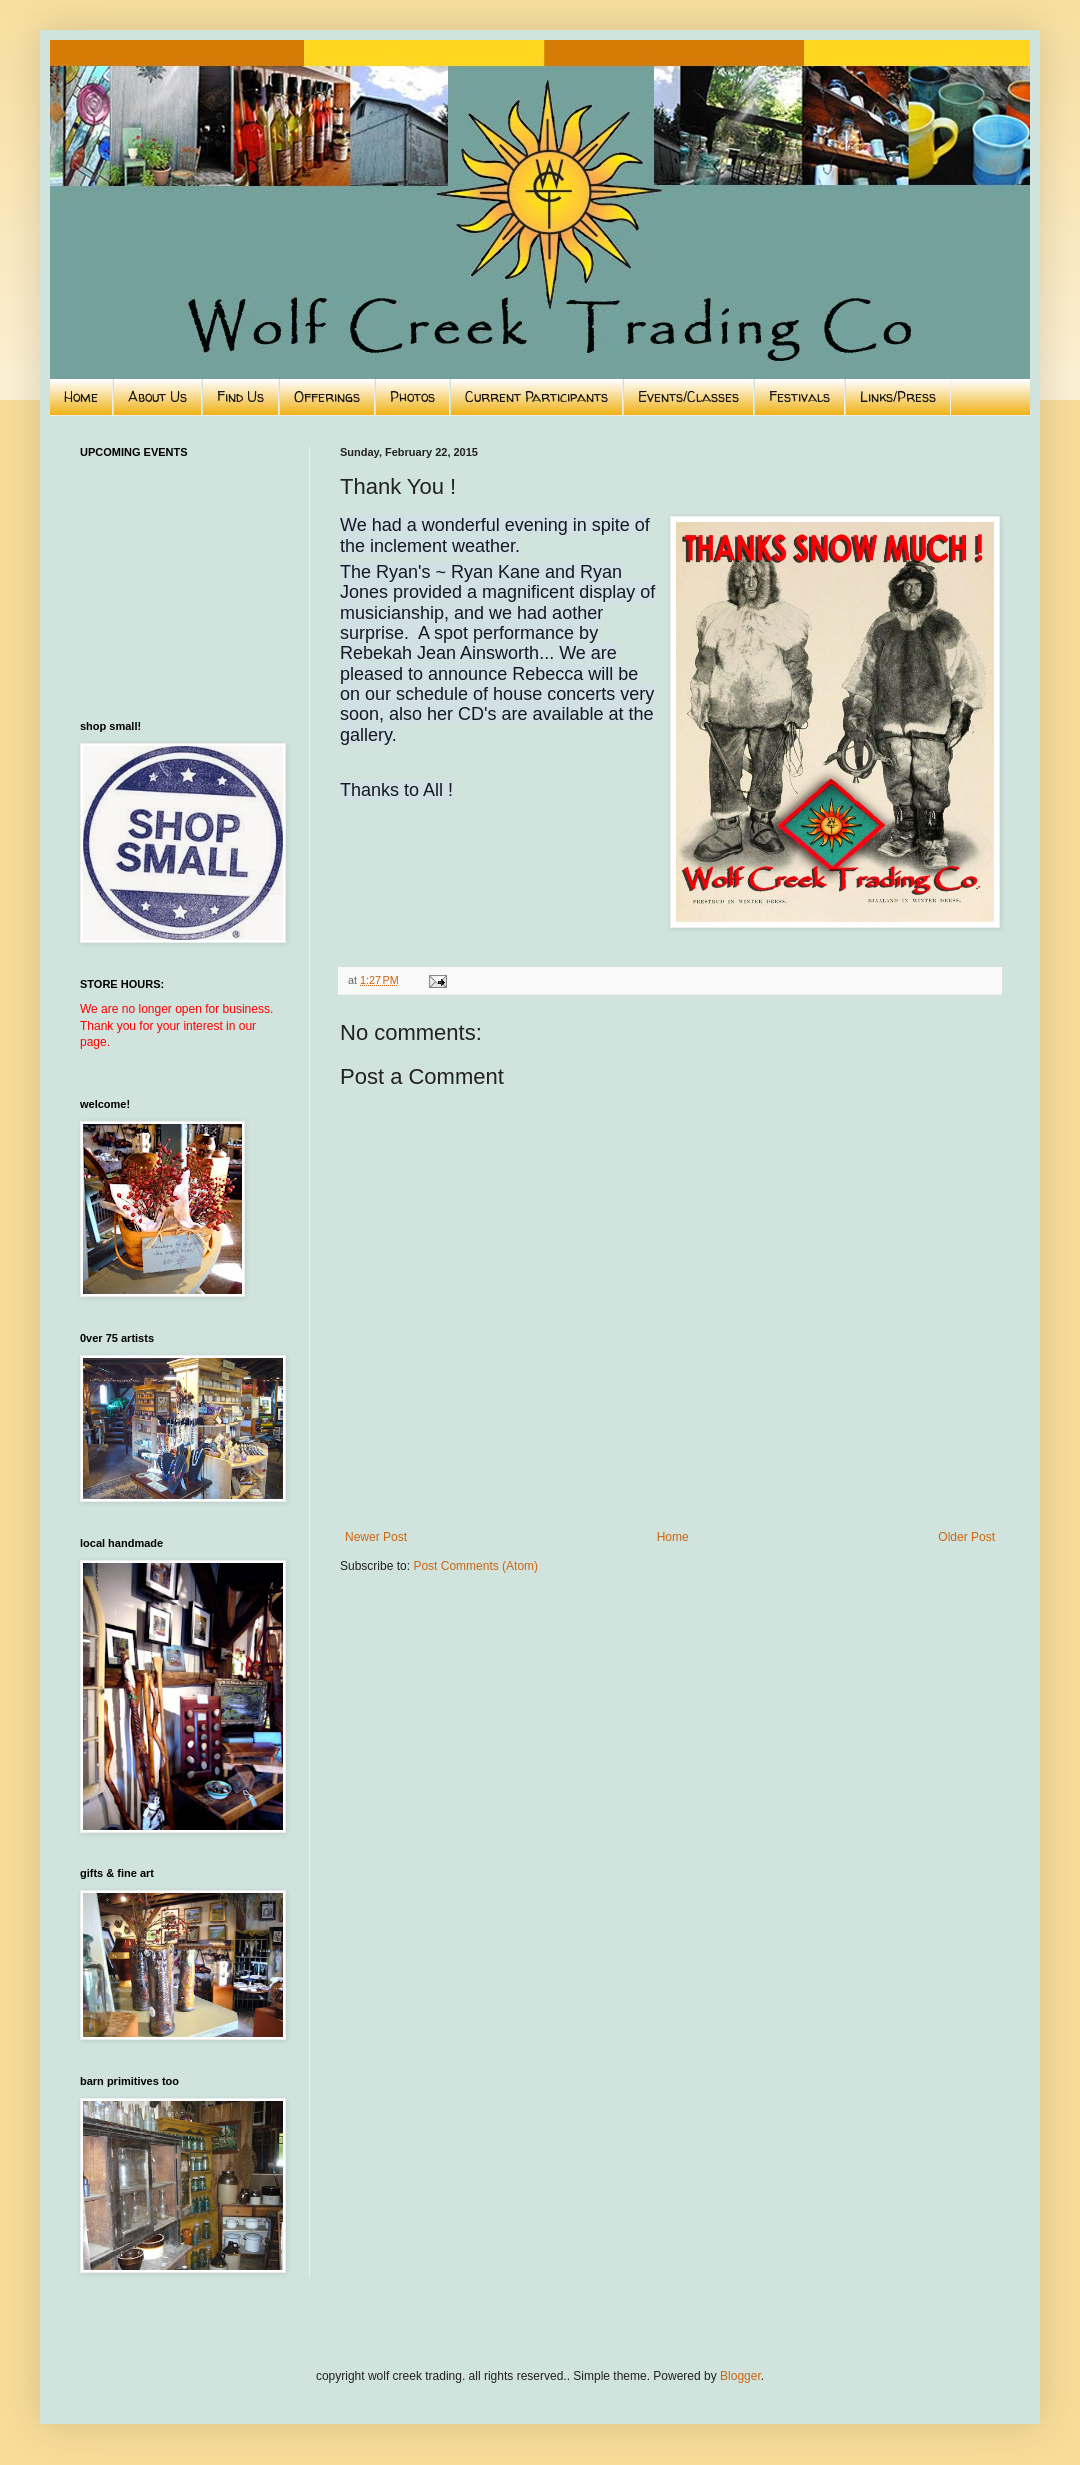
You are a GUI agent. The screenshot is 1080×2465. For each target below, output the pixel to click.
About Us (157, 396)
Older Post (966, 1537)
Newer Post (376, 1537)
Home (81, 396)
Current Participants (536, 396)
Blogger (740, 2376)
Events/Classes (688, 396)
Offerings (327, 396)
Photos (412, 396)
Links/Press (898, 396)
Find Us (240, 396)
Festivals (799, 396)
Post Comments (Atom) (475, 1566)
